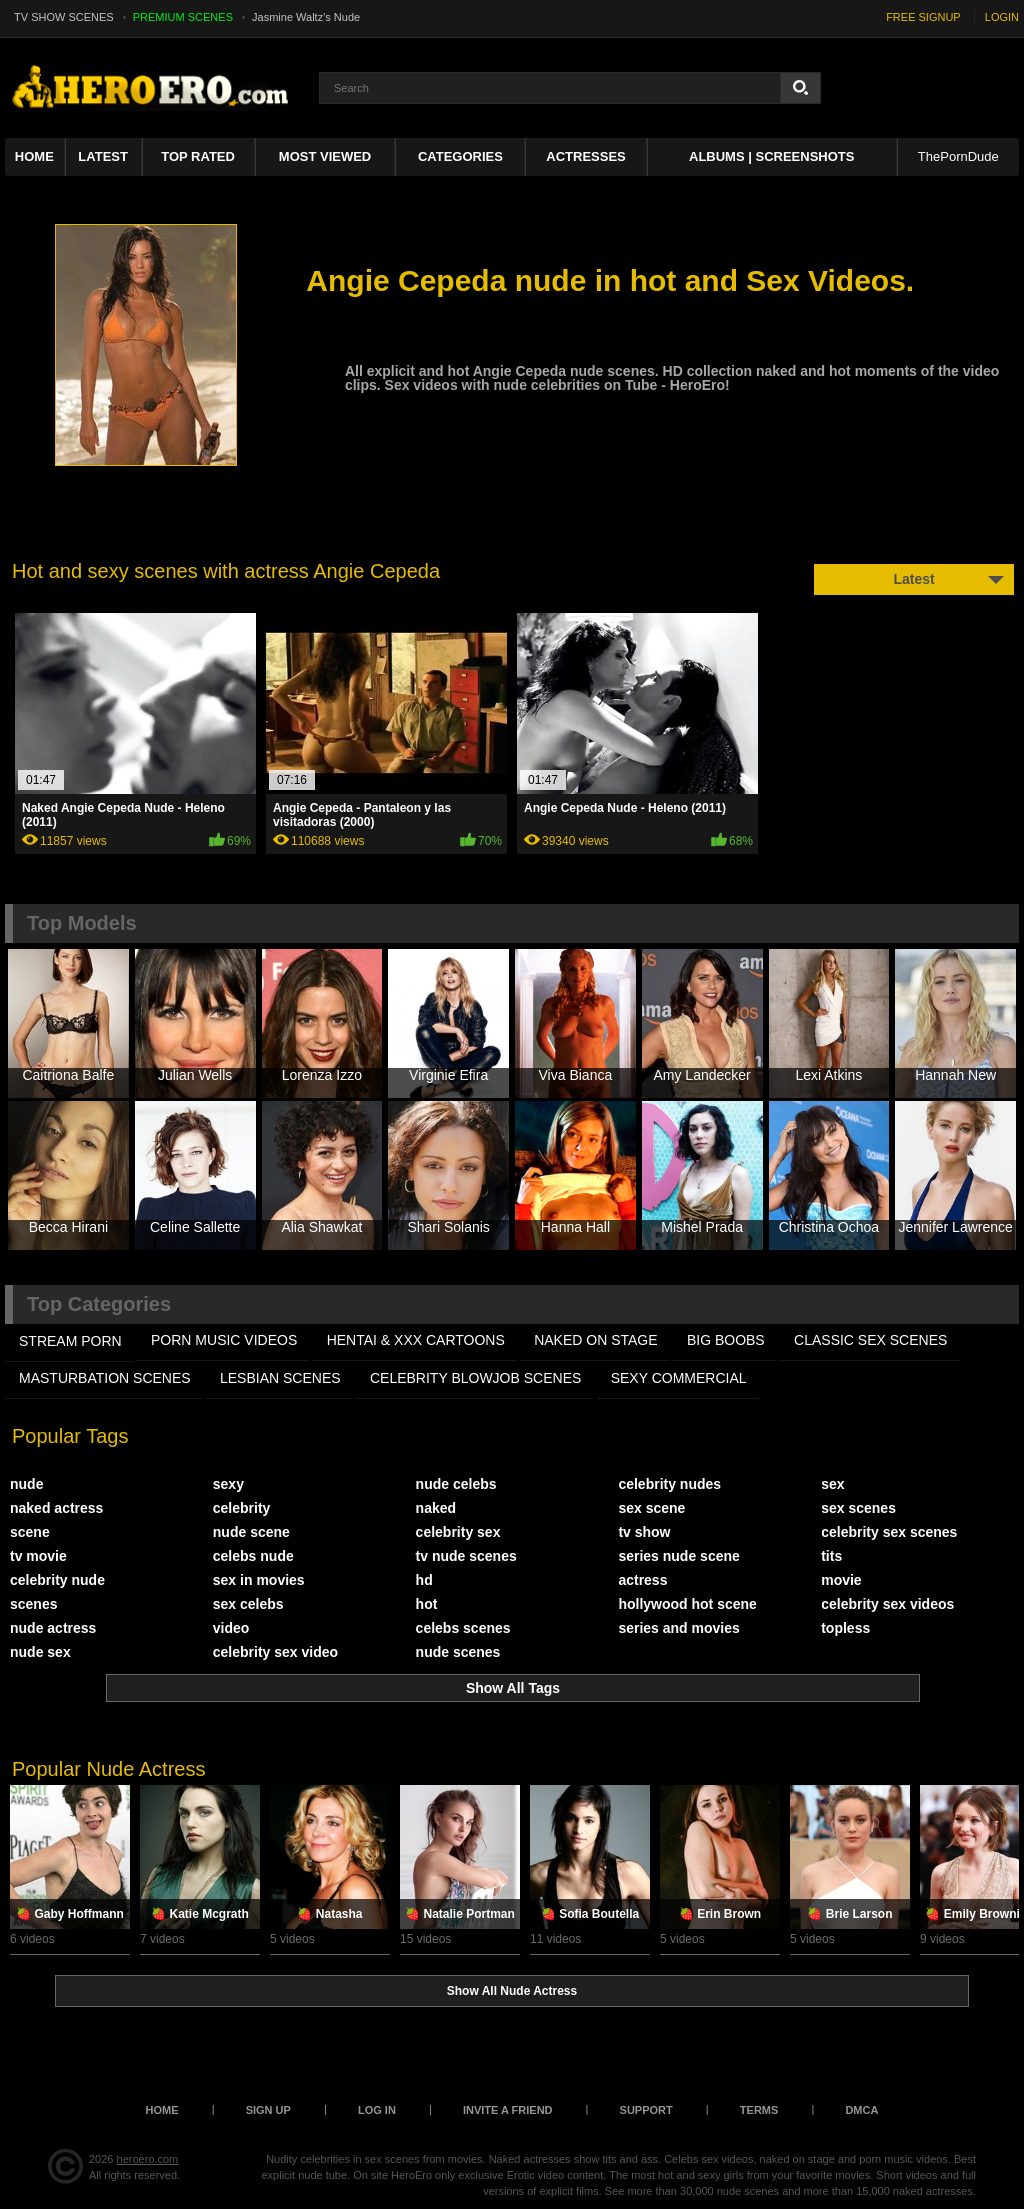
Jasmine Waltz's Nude (306, 17)
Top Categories (99, 1304)
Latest (103, 156)
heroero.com (148, 2159)
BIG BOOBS (726, 1340)
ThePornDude (958, 156)
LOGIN (1002, 17)
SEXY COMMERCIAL (679, 1378)
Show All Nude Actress (512, 1991)
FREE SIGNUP (923, 17)
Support (646, 2110)
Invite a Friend (508, 2110)
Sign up (268, 2110)
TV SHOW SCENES (64, 17)
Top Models (82, 923)
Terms (759, 2110)
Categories (460, 156)
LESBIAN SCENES (280, 1378)
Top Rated (198, 156)
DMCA (861, 2110)
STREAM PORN (70, 1341)
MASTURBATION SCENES (105, 1378)
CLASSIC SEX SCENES (870, 1340)
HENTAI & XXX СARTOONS (416, 1340)
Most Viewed (325, 156)
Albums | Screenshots (771, 156)
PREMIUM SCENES (183, 17)
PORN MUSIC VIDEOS (224, 1340)
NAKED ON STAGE (595, 1340)
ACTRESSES (585, 156)
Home (34, 156)
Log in (377, 2110)
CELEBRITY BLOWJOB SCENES (475, 1378)
